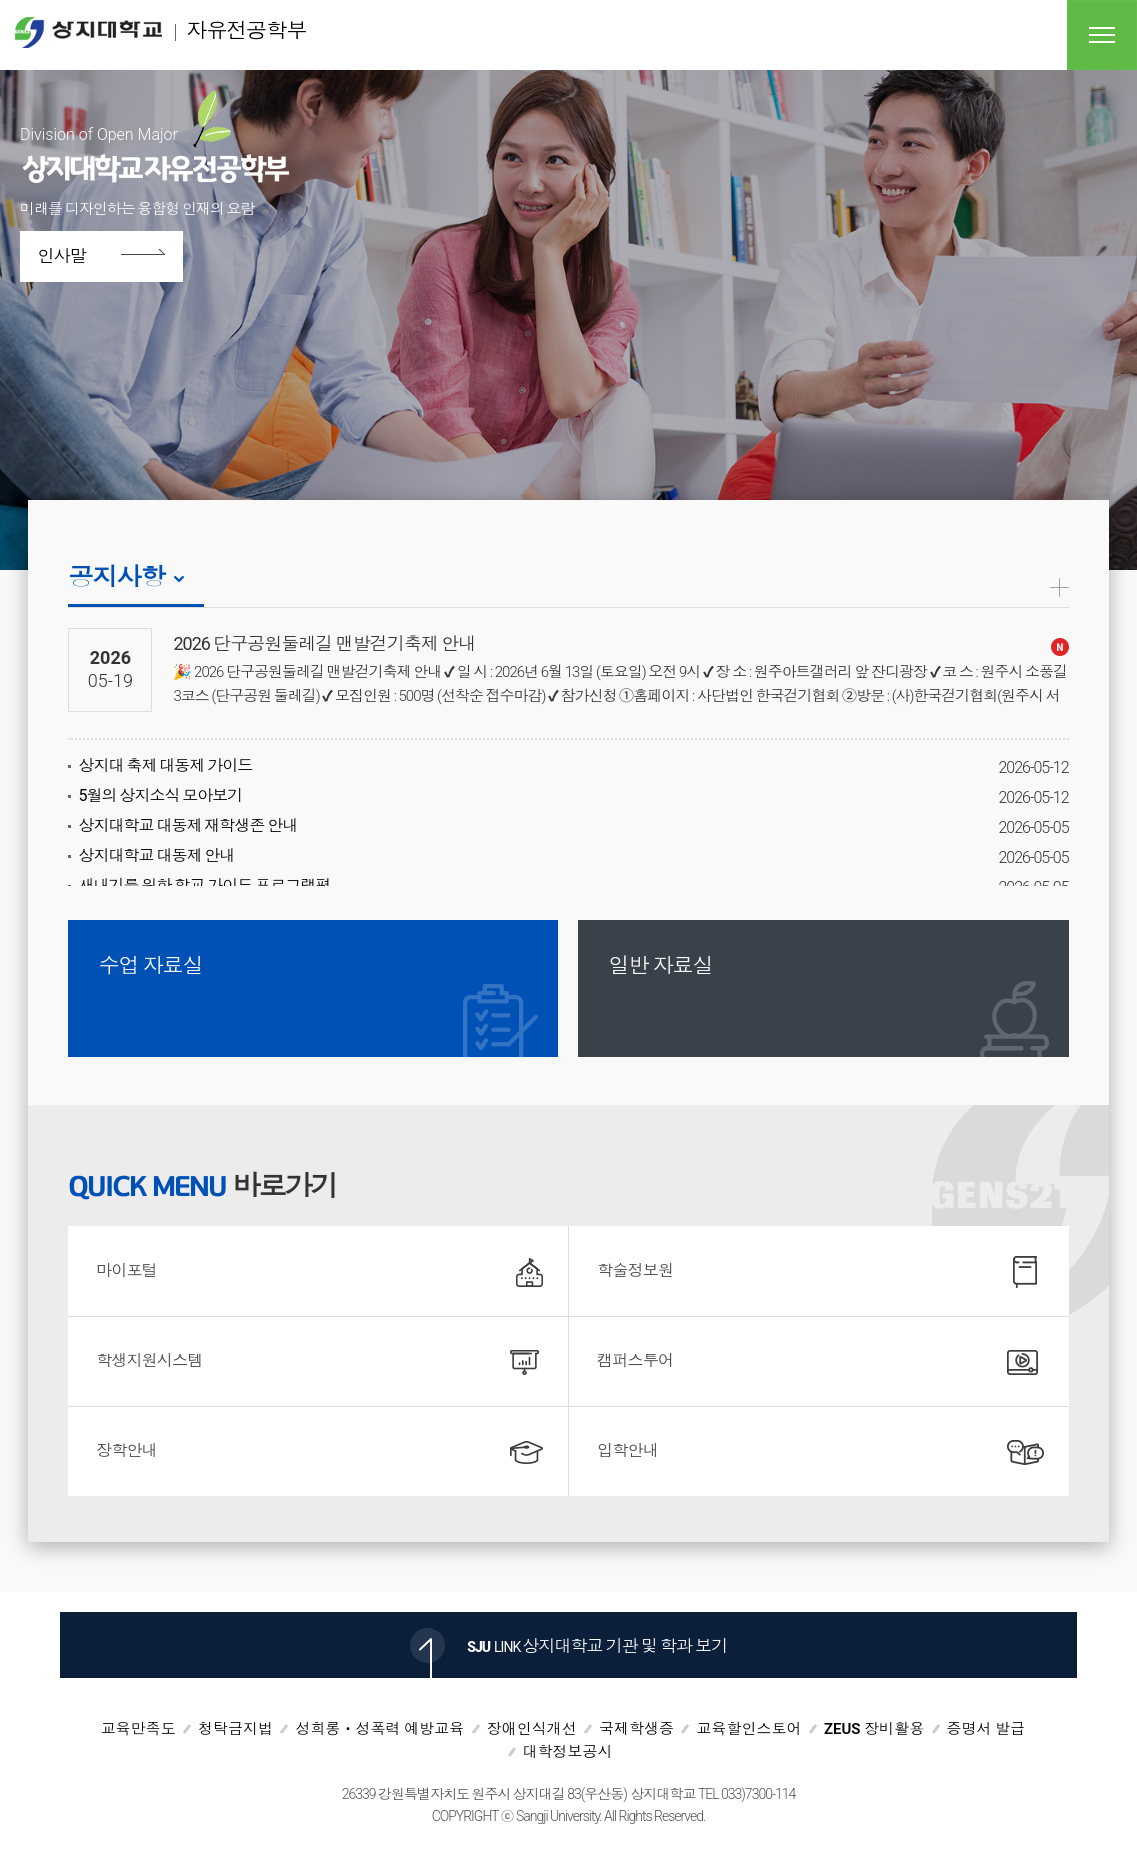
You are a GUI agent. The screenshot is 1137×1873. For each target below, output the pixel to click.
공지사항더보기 (1059, 587)
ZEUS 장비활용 (874, 1729)
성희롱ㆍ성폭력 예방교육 (379, 1729)
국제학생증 (636, 1729)
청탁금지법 (235, 1729)
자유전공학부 (160, 32)
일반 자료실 (660, 966)
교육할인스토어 (748, 1729)
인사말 (67, 256)
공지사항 (116, 577)
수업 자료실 (150, 966)
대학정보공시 (568, 1752)
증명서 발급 (986, 1729)
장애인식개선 (532, 1729)
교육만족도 (138, 1729)
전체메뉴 (1102, 35)
